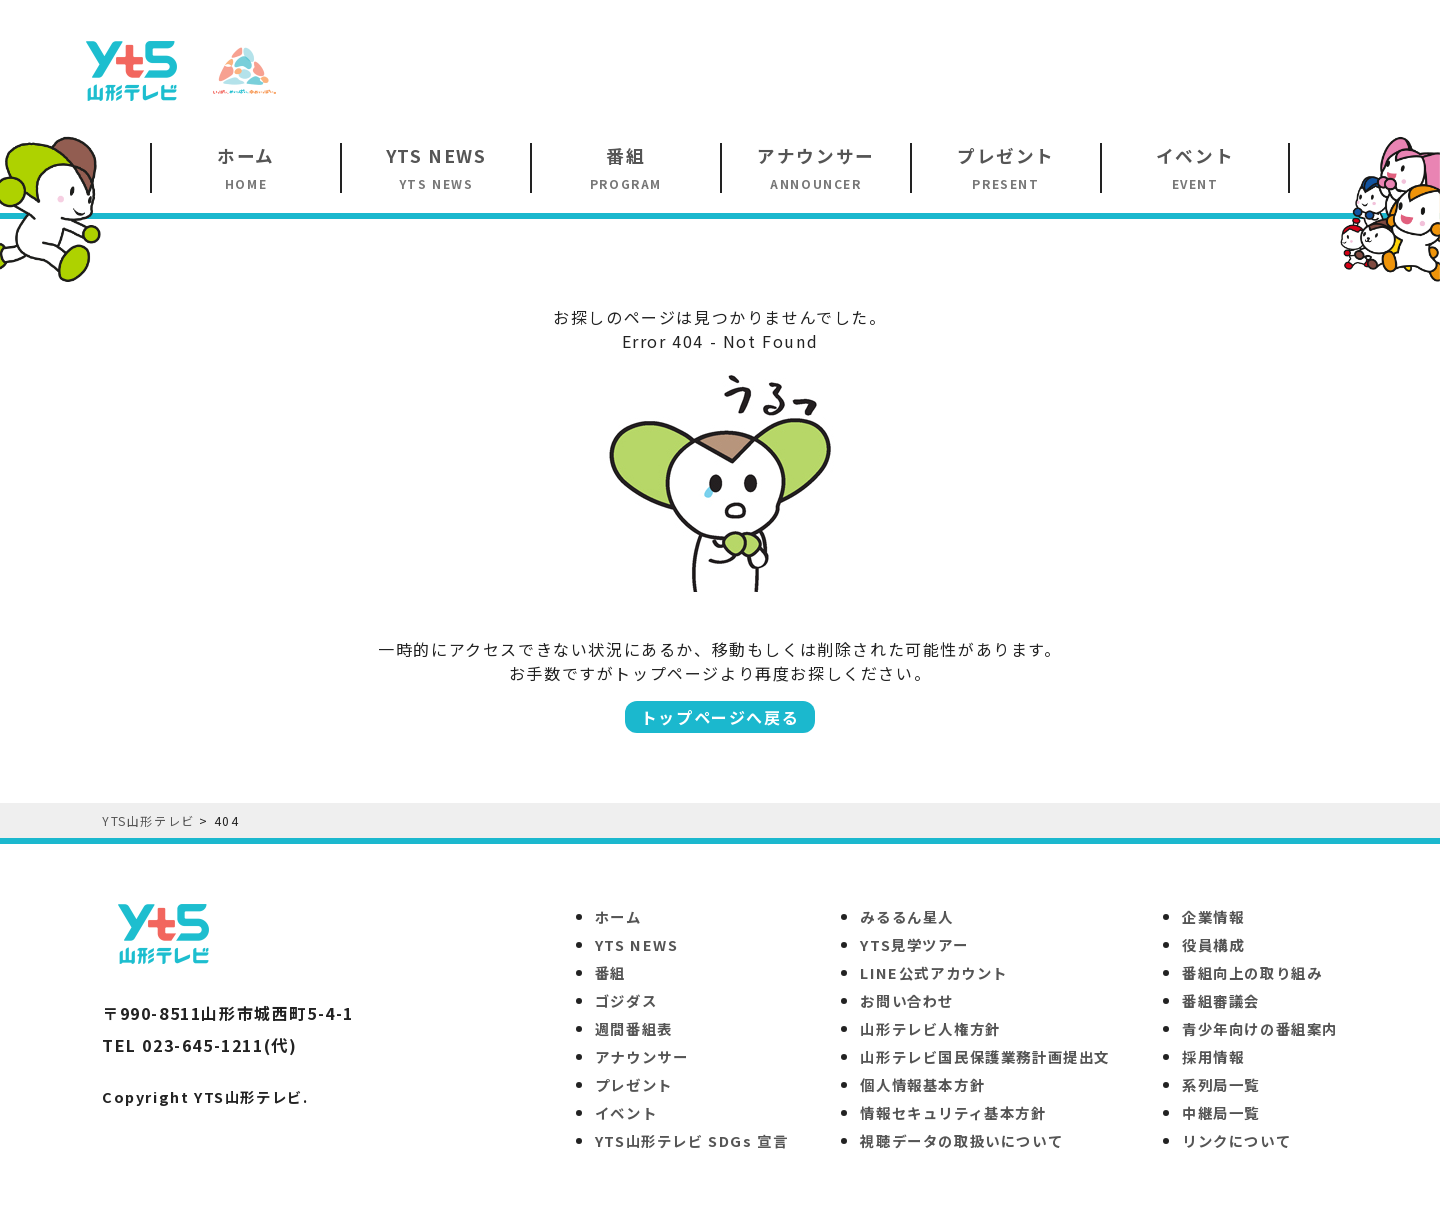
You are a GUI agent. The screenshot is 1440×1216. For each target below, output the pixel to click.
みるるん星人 (907, 916)
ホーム (618, 916)
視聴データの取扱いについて (961, 1140)
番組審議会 (1221, 1000)
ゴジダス (626, 1000)
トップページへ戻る (720, 717)
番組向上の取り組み (1252, 972)
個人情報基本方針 (922, 1084)
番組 (610, 972)
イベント (626, 1112)
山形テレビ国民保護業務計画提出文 (985, 1056)
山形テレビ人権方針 (930, 1028)
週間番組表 (634, 1028)
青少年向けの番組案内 (1260, 1028)
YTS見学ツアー (914, 944)
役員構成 (1213, 944)
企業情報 (1213, 916)
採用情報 (1213, 1056)
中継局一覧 (1221, 1112)
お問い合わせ (907, 1000)
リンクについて (1236, 1140)
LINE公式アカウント (934, 972)
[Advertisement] (1006, 69)
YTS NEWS (637, 944)
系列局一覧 (1221, 1084)
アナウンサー (642, 1056)
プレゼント (634, 1084)
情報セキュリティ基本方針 (953, 1112)
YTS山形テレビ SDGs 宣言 (692, 1140)
